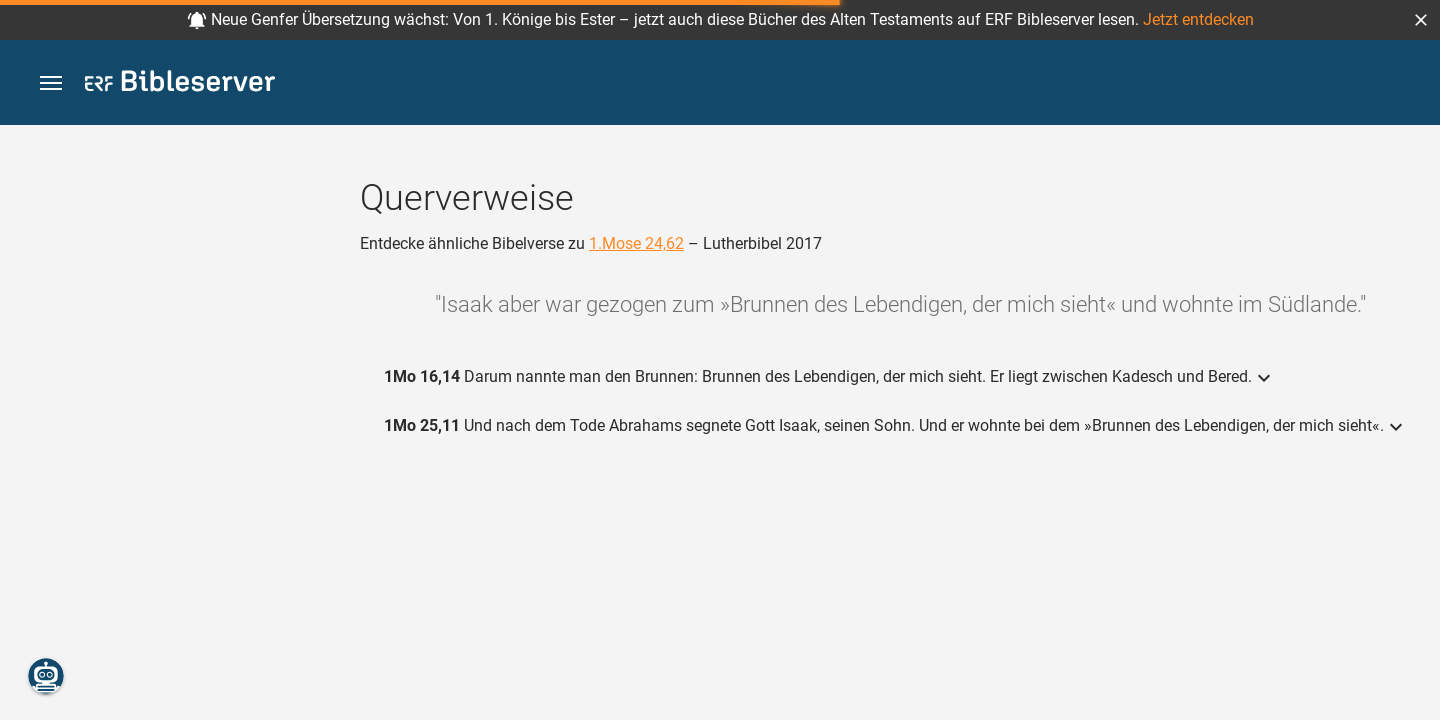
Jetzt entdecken (1198, 19)
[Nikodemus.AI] (46, 676)
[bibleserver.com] (180, 84)
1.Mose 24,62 (636, 243)
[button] (1421, 20)
